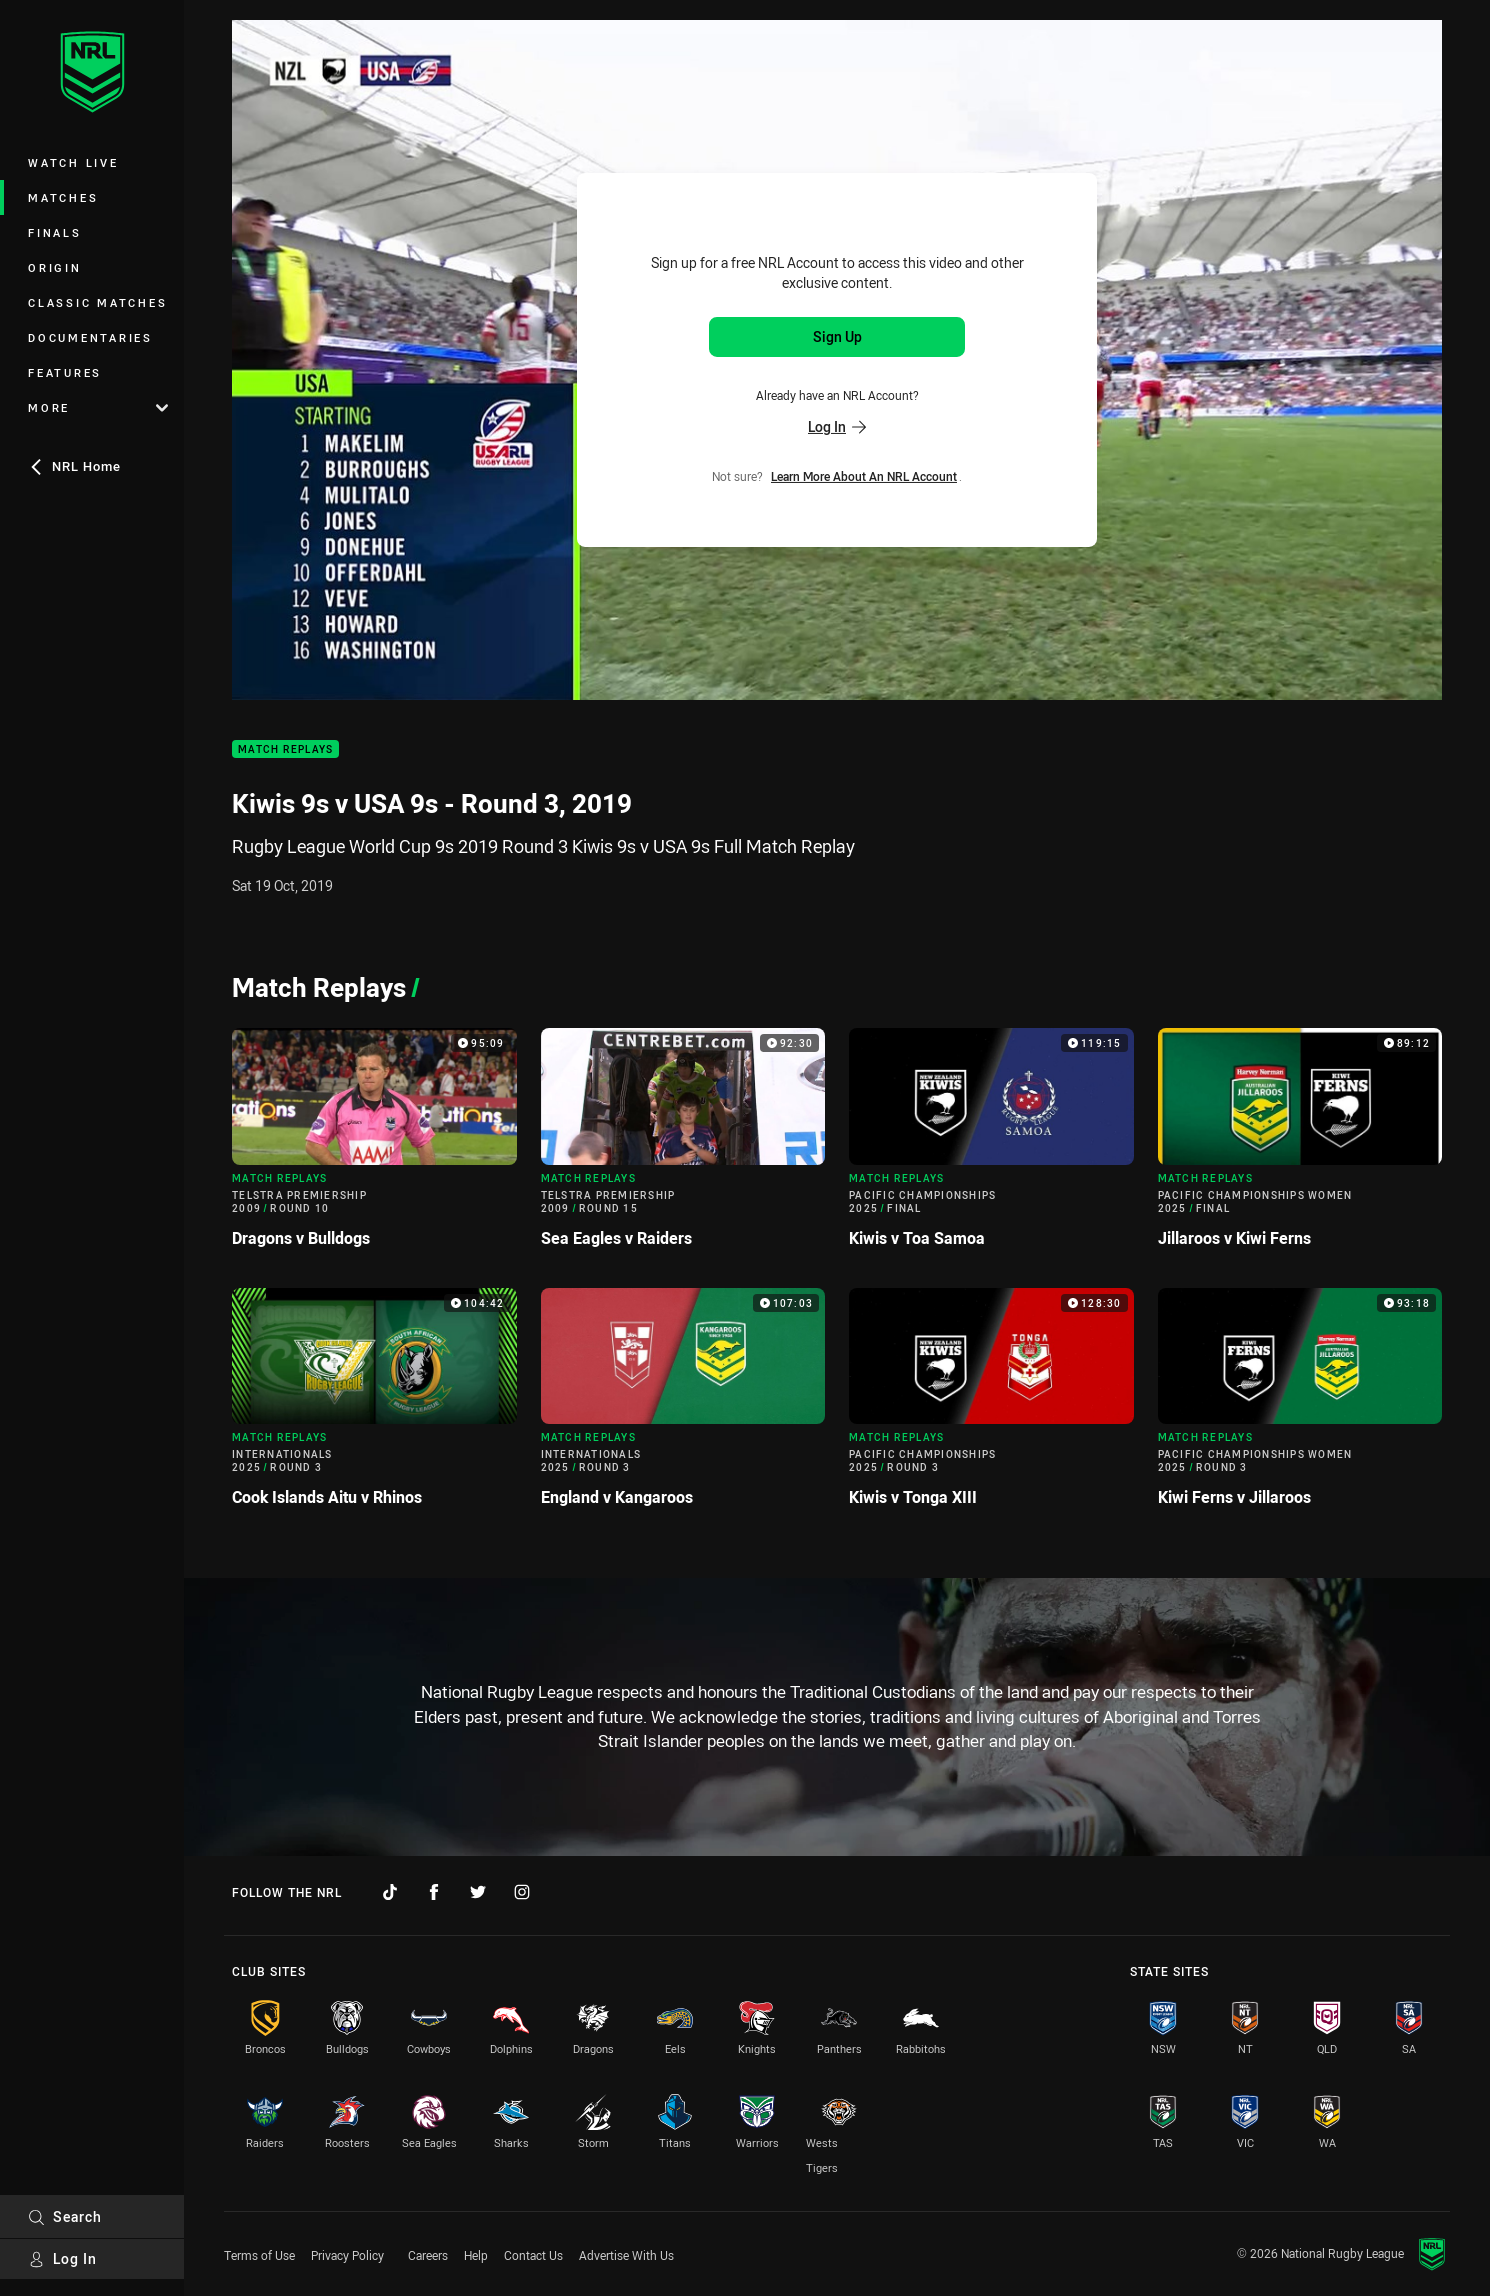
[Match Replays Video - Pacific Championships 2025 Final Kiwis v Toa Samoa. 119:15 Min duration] (991, 1145)
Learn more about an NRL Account (864, 476)
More (98, 407)
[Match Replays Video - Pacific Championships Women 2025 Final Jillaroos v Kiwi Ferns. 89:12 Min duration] (1300, 1145)
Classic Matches (97, 302)
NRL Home (74, 466)
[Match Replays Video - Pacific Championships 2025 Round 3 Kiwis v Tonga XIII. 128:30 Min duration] (991, 1405)
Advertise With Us (626, 2255)
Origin (55, 267)
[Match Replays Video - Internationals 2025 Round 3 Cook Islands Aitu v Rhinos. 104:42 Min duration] (374, 1405)
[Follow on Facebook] (434, 1892)
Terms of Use (259, 2255)
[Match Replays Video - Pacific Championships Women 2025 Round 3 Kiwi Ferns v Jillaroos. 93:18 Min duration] (1300, 1405)
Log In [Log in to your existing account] (837, 426)
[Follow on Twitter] (478, 1892)
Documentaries (90, 337)
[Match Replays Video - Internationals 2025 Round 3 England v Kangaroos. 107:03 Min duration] (683, 1405)
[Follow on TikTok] (390, 1892)
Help (476, 2255)
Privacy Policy (347, 2255)
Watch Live (73, 162)
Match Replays (285, 749)
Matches (63, 197)
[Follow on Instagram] (522, 1892)
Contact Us (533, 2255)
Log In (62, 2258)
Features (65, 372)
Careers (428, 2255)
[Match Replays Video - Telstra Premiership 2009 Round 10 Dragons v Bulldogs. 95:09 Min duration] (374, 1145)
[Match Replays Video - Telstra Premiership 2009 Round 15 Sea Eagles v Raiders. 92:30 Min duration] (683, 1145)
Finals (55, 232)
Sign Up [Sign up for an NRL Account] (837, 336)
